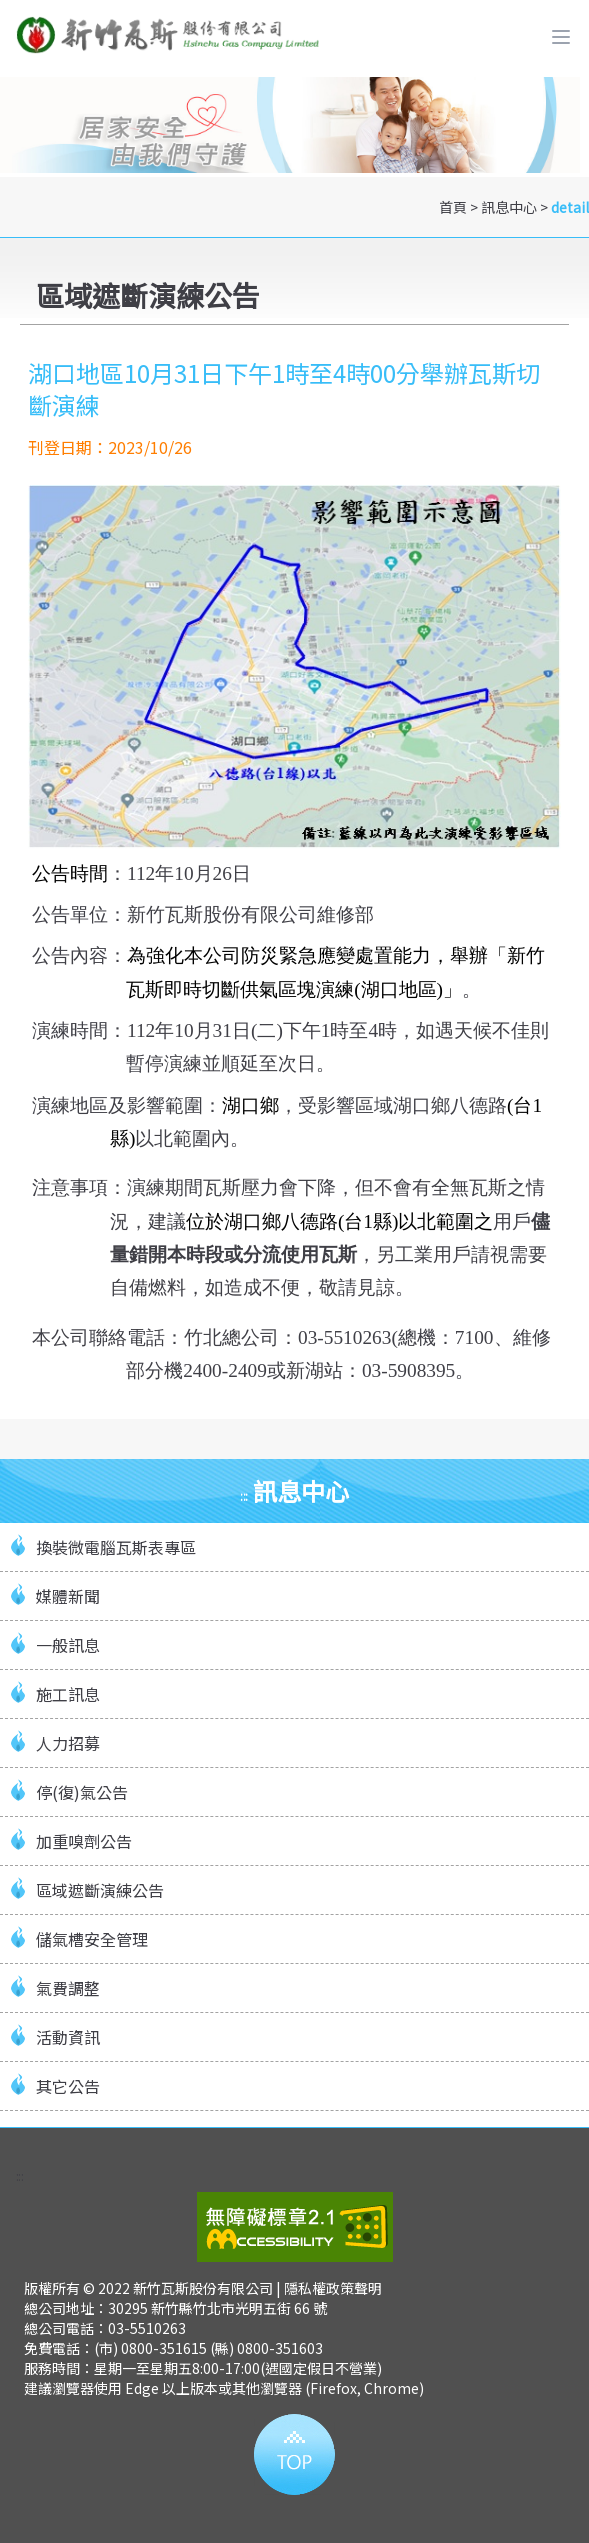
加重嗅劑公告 (84, 1841)
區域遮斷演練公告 (100, 1890)
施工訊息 (68, 1694)
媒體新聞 (68, 1596)
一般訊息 (68, 1645)
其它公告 (68, 2086)
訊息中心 (509, 207)
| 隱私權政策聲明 (329, 2288)
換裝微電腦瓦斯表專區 (116, 1547)
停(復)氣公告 (82, 1792)
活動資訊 (68, 2037)
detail (570, 207)
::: (19, 2176)
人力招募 (68, 1743)
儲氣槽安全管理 (92, 1939)
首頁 (453, 207)
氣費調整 (68, 1988)
